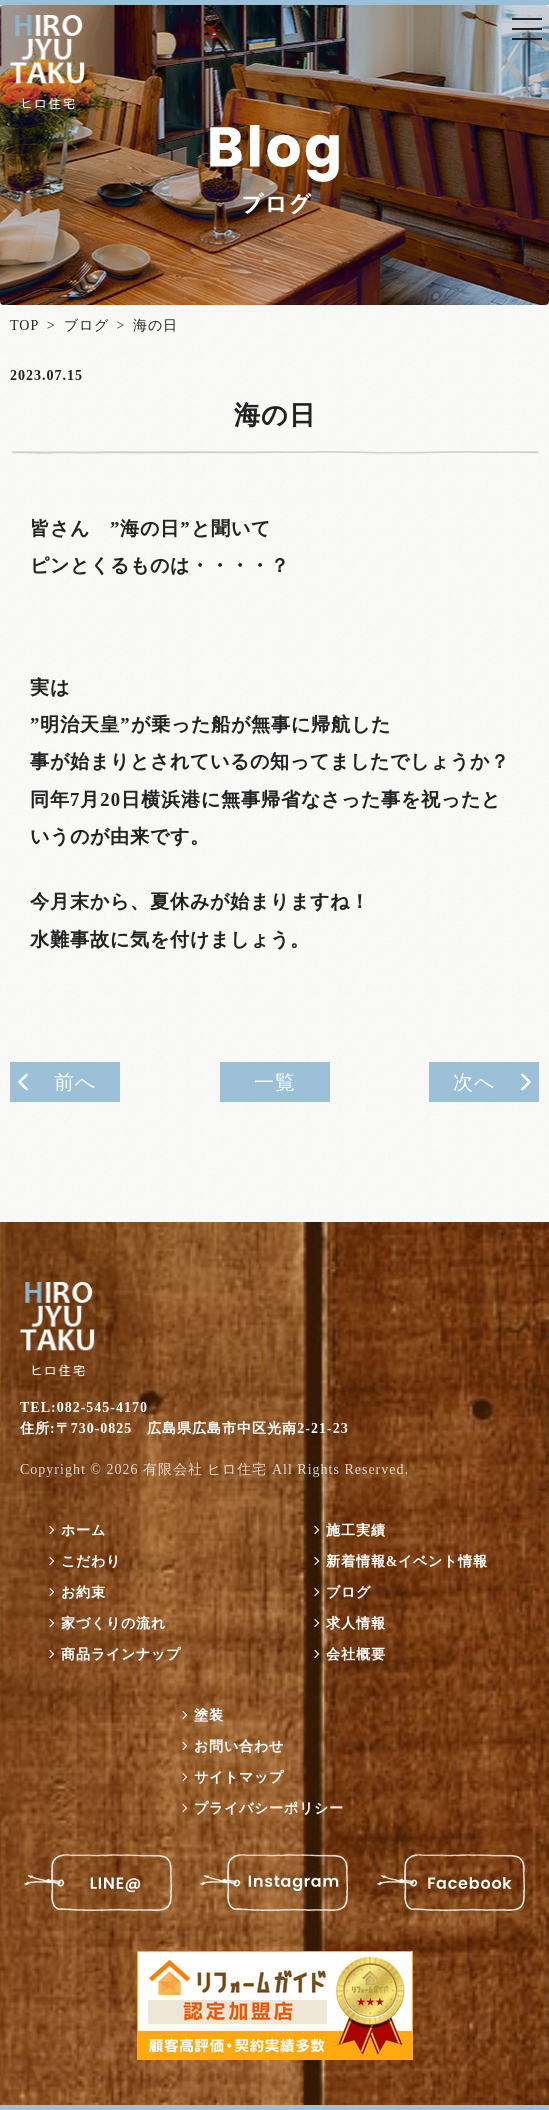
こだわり (91, 1561)
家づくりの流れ (113, 1623)
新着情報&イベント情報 (407, 1561)
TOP (24, 325)
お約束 (83, 1592)
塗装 (209, 1715)
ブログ (86, 325)
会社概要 (356, 1654)
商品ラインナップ (121, 1654)
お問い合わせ (239, 1746)
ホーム (83, 1530)
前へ (75, 1082)
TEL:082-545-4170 (84, 1407)
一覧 (275, 1082)
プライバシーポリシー (269, 1808)
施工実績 (356, 1530)
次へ (474, 1082)
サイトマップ (239, 1777)
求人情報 (356, 1623)
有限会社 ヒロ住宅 (205, 1469)
